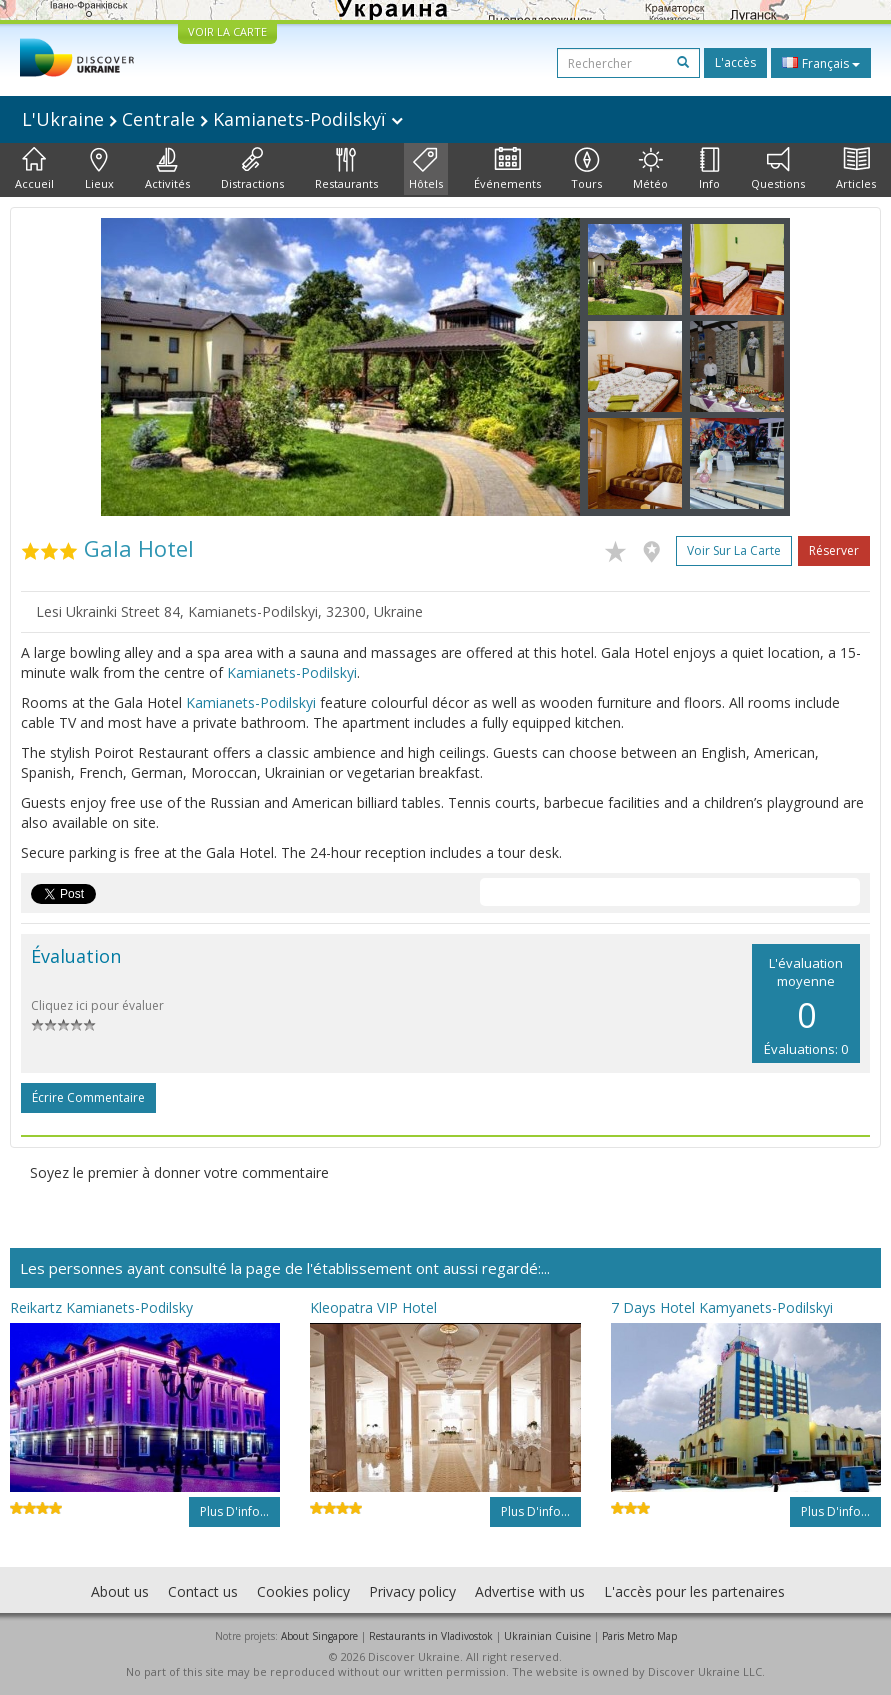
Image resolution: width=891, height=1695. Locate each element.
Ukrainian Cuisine (547, 1636)
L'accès (735, 62)
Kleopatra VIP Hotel (373, 1307)
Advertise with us (530, 1591)
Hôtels (426, 169)
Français (821, 63)
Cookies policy (303, 1591)
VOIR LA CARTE (227, 31)
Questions (778, 169)
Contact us (203, 1591)
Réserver (834, 550)
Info (709, 169)
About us (120, 1591)
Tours (586, 169)
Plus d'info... (234, 1511)
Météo (650, 169)
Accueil (34, 169)
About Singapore (319, 1636)
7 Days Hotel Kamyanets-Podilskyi (722, 1307)
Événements (507, 169)
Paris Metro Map (639, 1636)
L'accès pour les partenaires (694, 1591)
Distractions (252, 169)
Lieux (99, 169)
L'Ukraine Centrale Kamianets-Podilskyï (212, 119)
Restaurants (346, 169)
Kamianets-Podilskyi (292, 672)
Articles (856, 169)
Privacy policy (412, 1591)
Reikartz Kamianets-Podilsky (101, 1307)
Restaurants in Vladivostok (431, 1636)
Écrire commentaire (88, 1097)
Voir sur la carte (734, 550)
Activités (167, 169)
